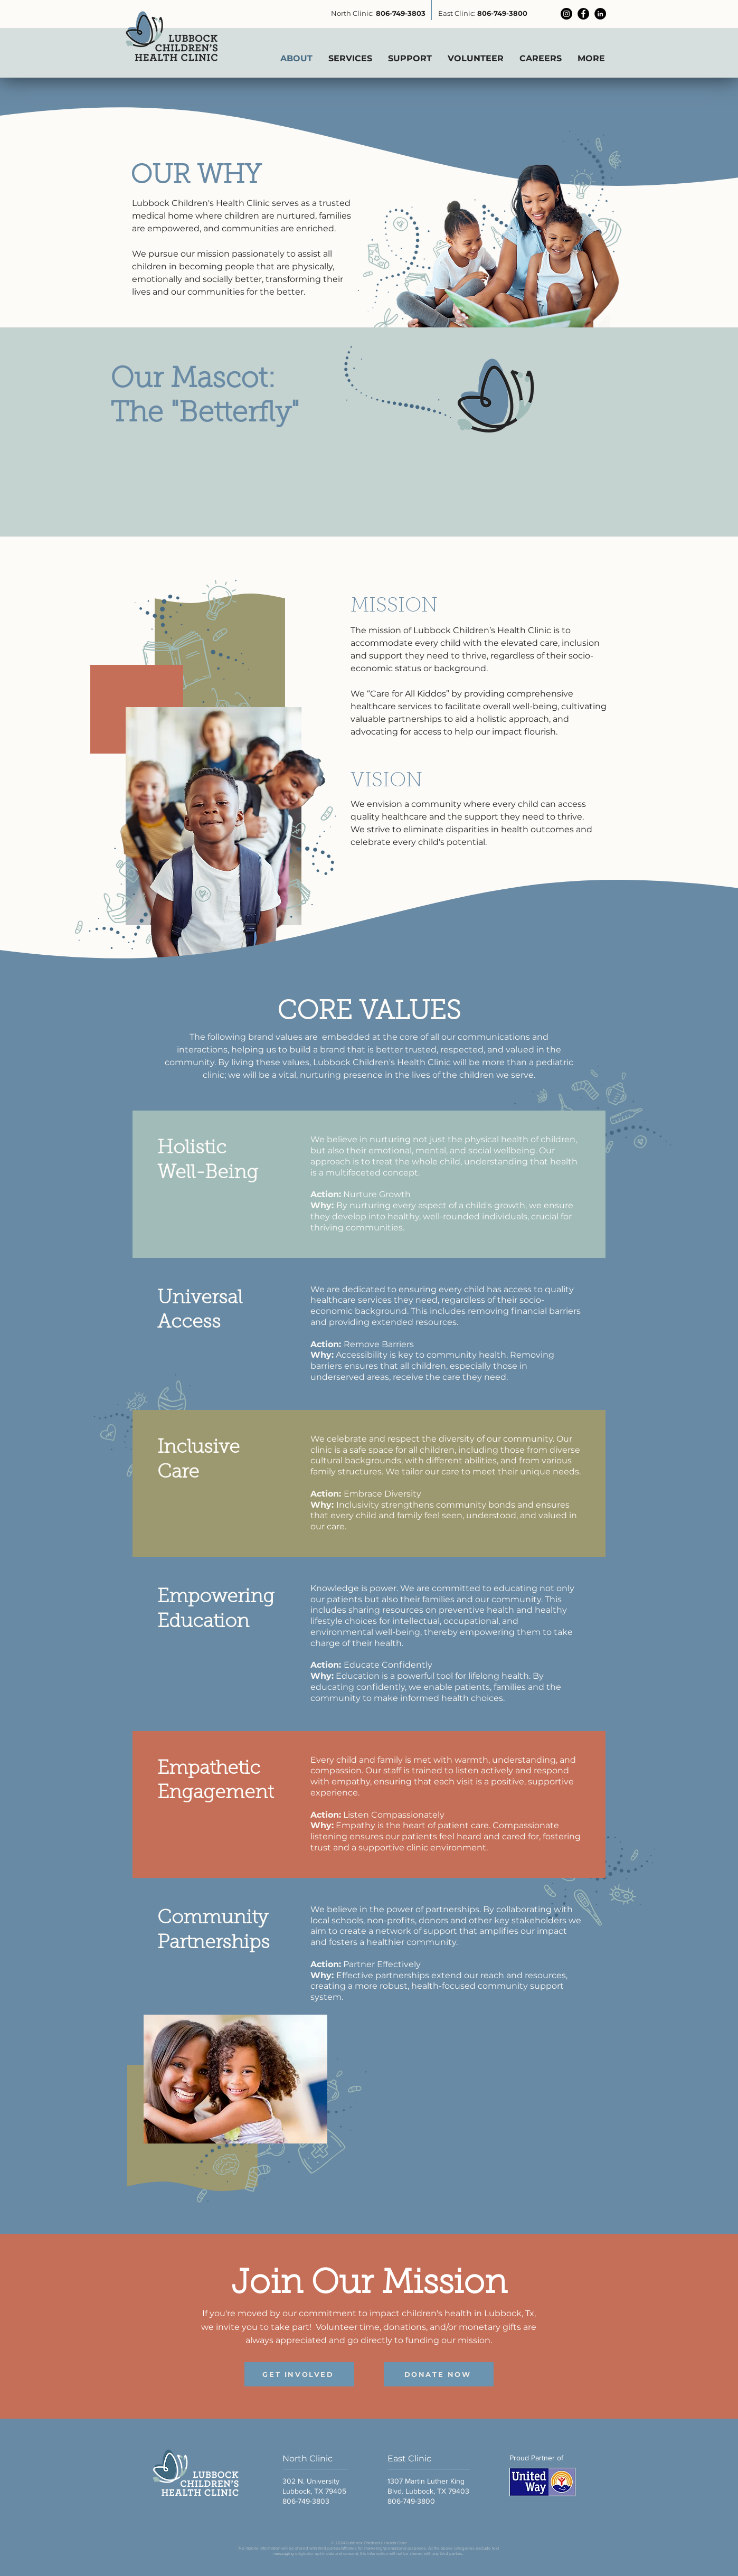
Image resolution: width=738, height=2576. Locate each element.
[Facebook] (583, 14)
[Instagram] (566, 14)
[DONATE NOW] (439, 2374)
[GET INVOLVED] (299, 2374)
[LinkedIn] (600, 14)
